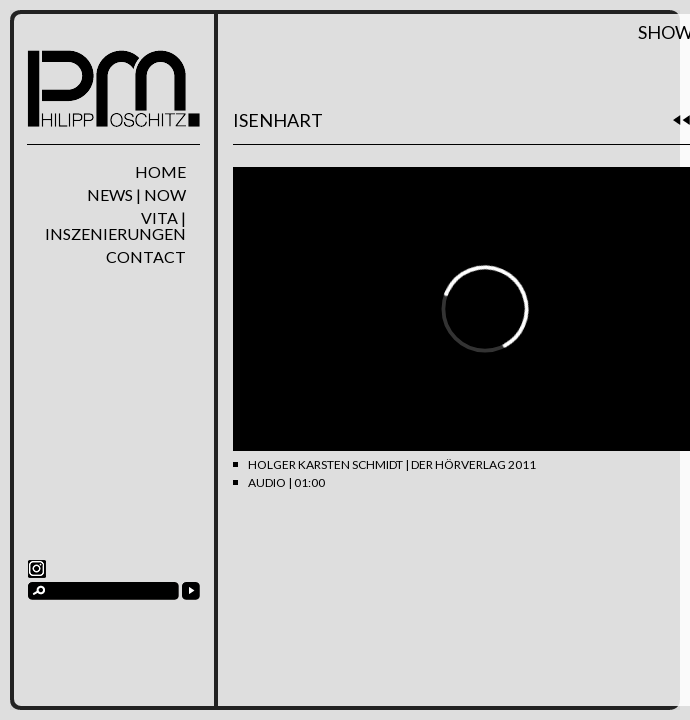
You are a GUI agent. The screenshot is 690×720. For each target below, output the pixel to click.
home (160, 172)
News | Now (136, 195)
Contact (146, 257)
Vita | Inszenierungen (115, 226)
